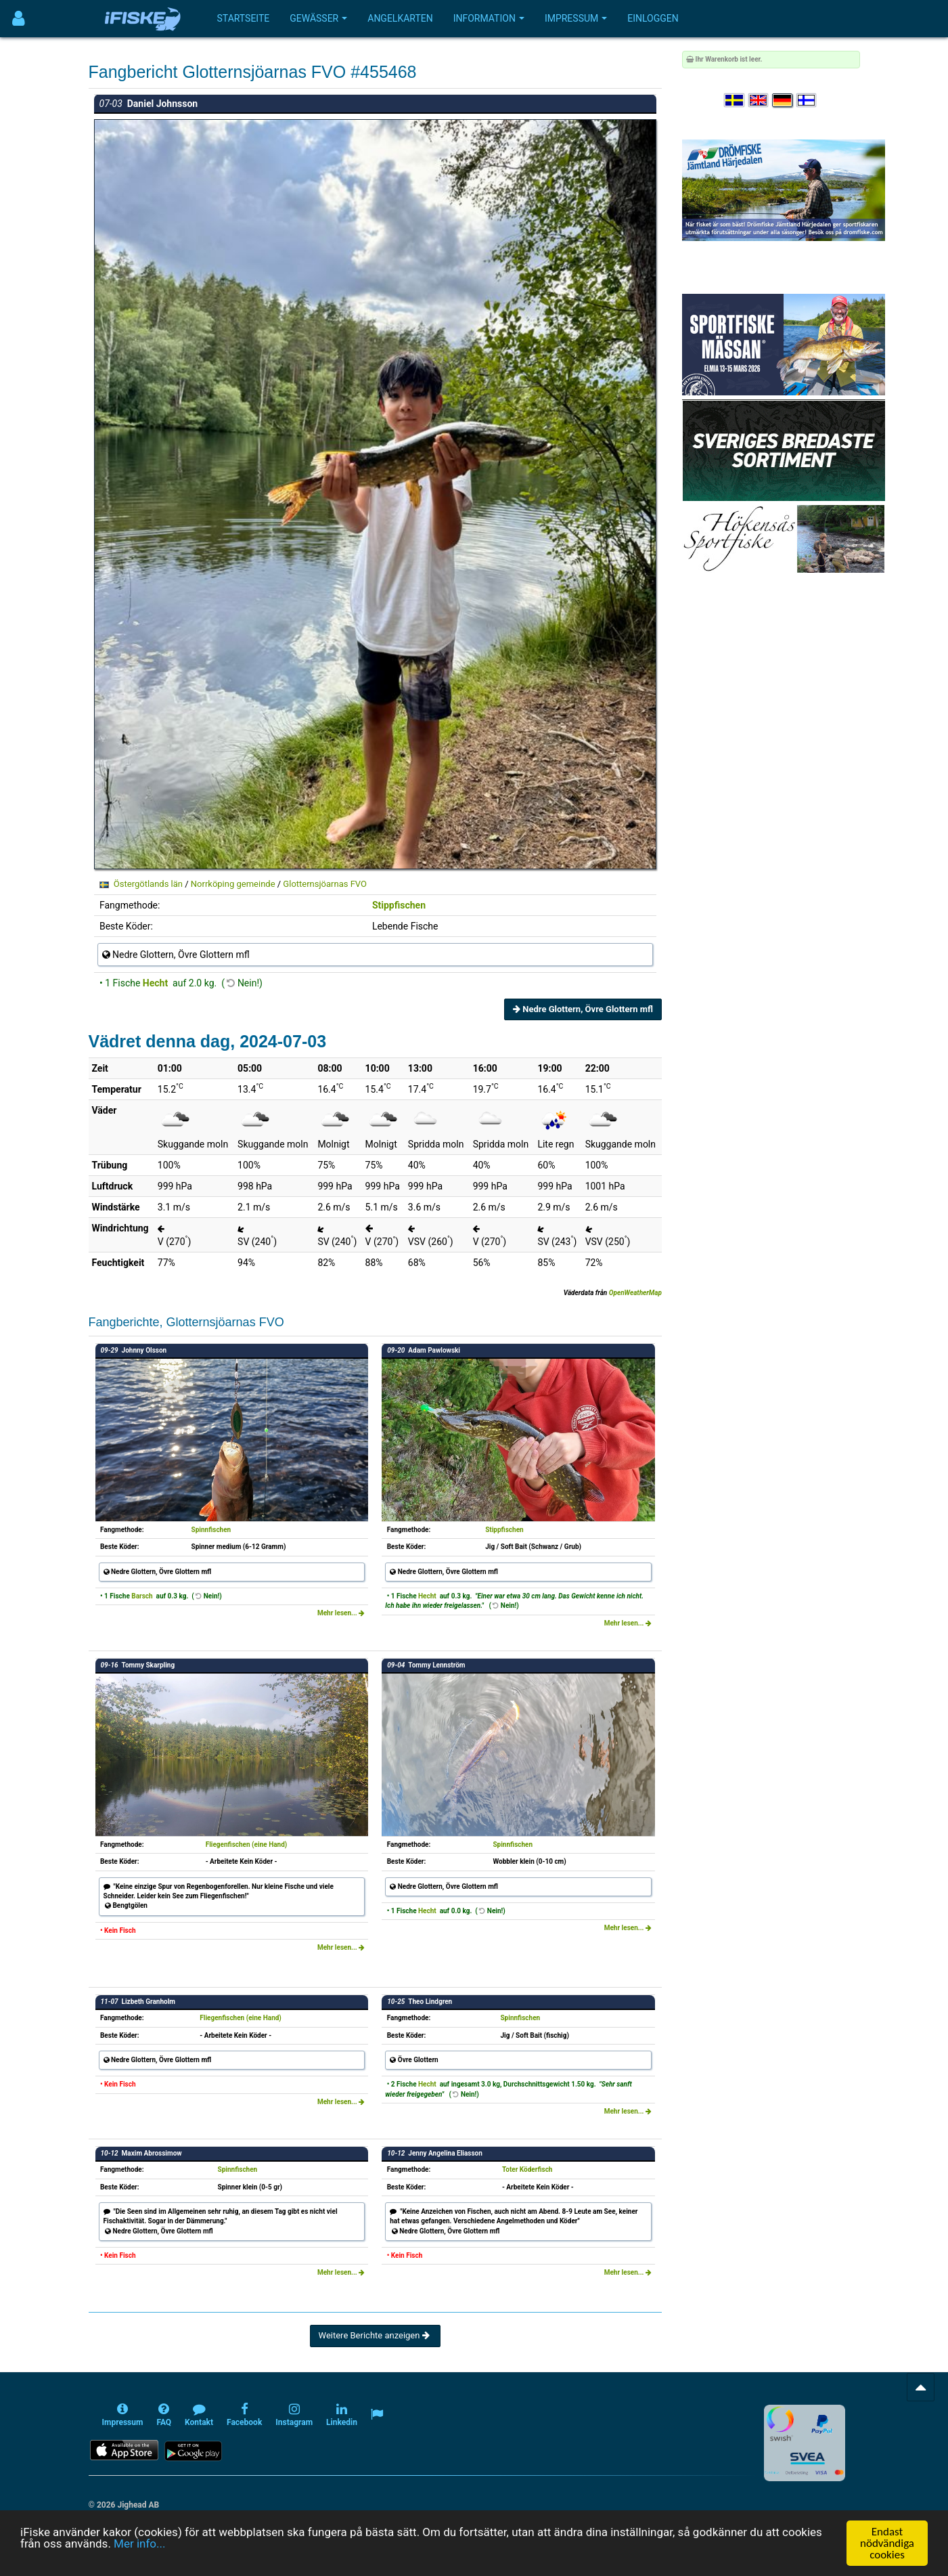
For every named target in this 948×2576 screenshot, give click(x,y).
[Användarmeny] (18, 18)
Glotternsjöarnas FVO (325, 884)
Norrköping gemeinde (233, 884)
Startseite (243, 18)
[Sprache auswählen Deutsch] (783, 100)
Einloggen (653, 18)
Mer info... (139, 2543)
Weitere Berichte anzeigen (375, 2335)
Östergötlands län (148, 884)
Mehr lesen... (341, 1613)
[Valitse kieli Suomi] (807, 100)
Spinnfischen (211, 1529)
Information (488, 18)
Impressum (576, 18)
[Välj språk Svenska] (735, 100)
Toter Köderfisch (527, 2169)
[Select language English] (759, 100)
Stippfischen (399, 905)
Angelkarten (399, 18)
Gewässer (318, 18)
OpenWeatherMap (635, 1292)
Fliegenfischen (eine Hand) (247, 1844)
